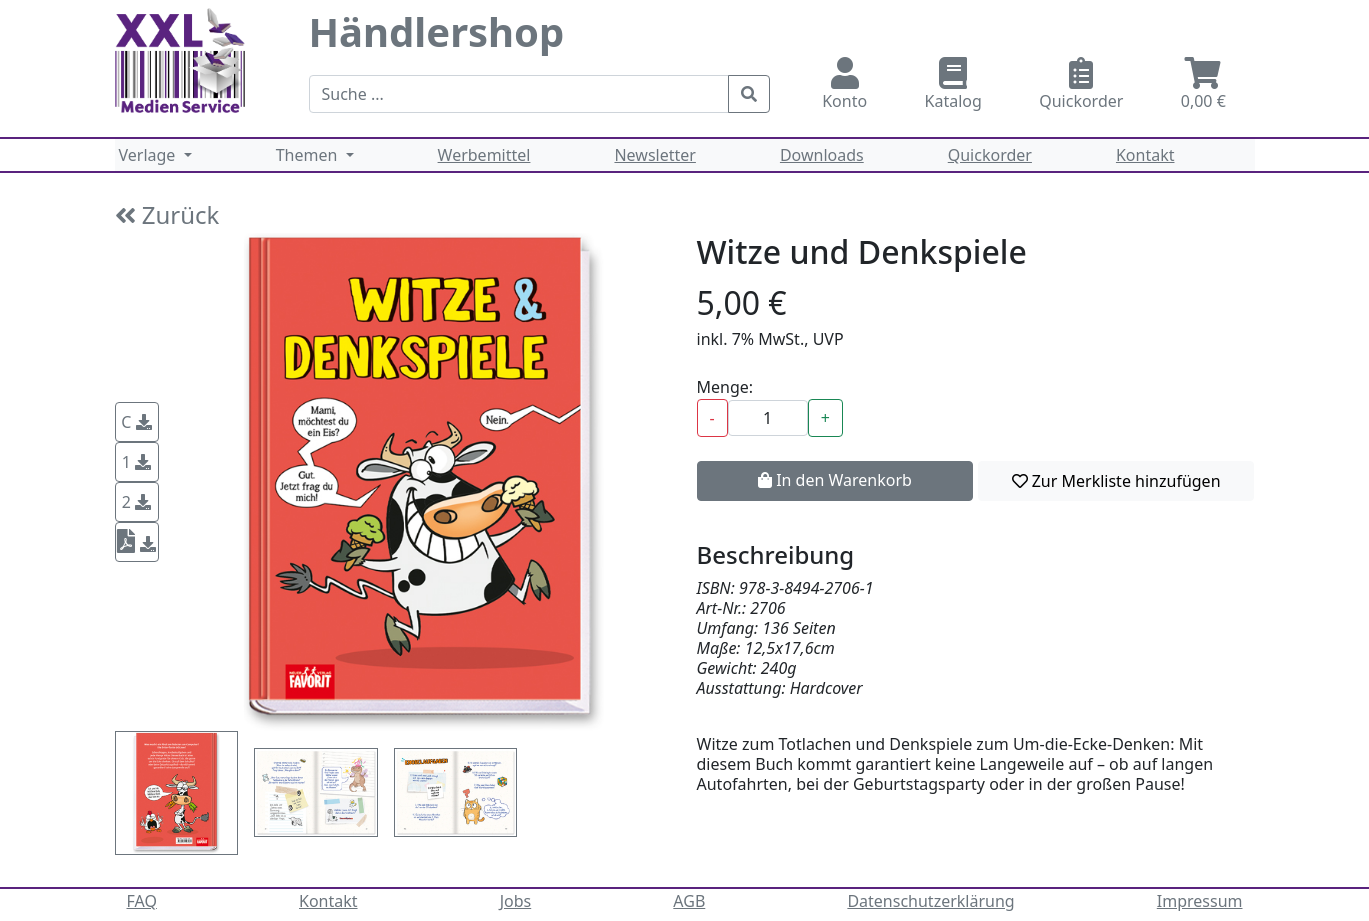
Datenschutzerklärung (930, 901)
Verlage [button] (149, 155)
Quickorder (1082, 84)
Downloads (822, 155)
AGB (689, 901)
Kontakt (1145, 155)
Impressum (1200, 901)
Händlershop (437, 31)
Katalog (953, 84)
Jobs (516, 901)
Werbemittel (484, 155)
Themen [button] (309, 155)
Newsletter (654, 155)
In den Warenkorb (835, 480)
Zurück (167, 214)
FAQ (142, 901)
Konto (845, 84)
